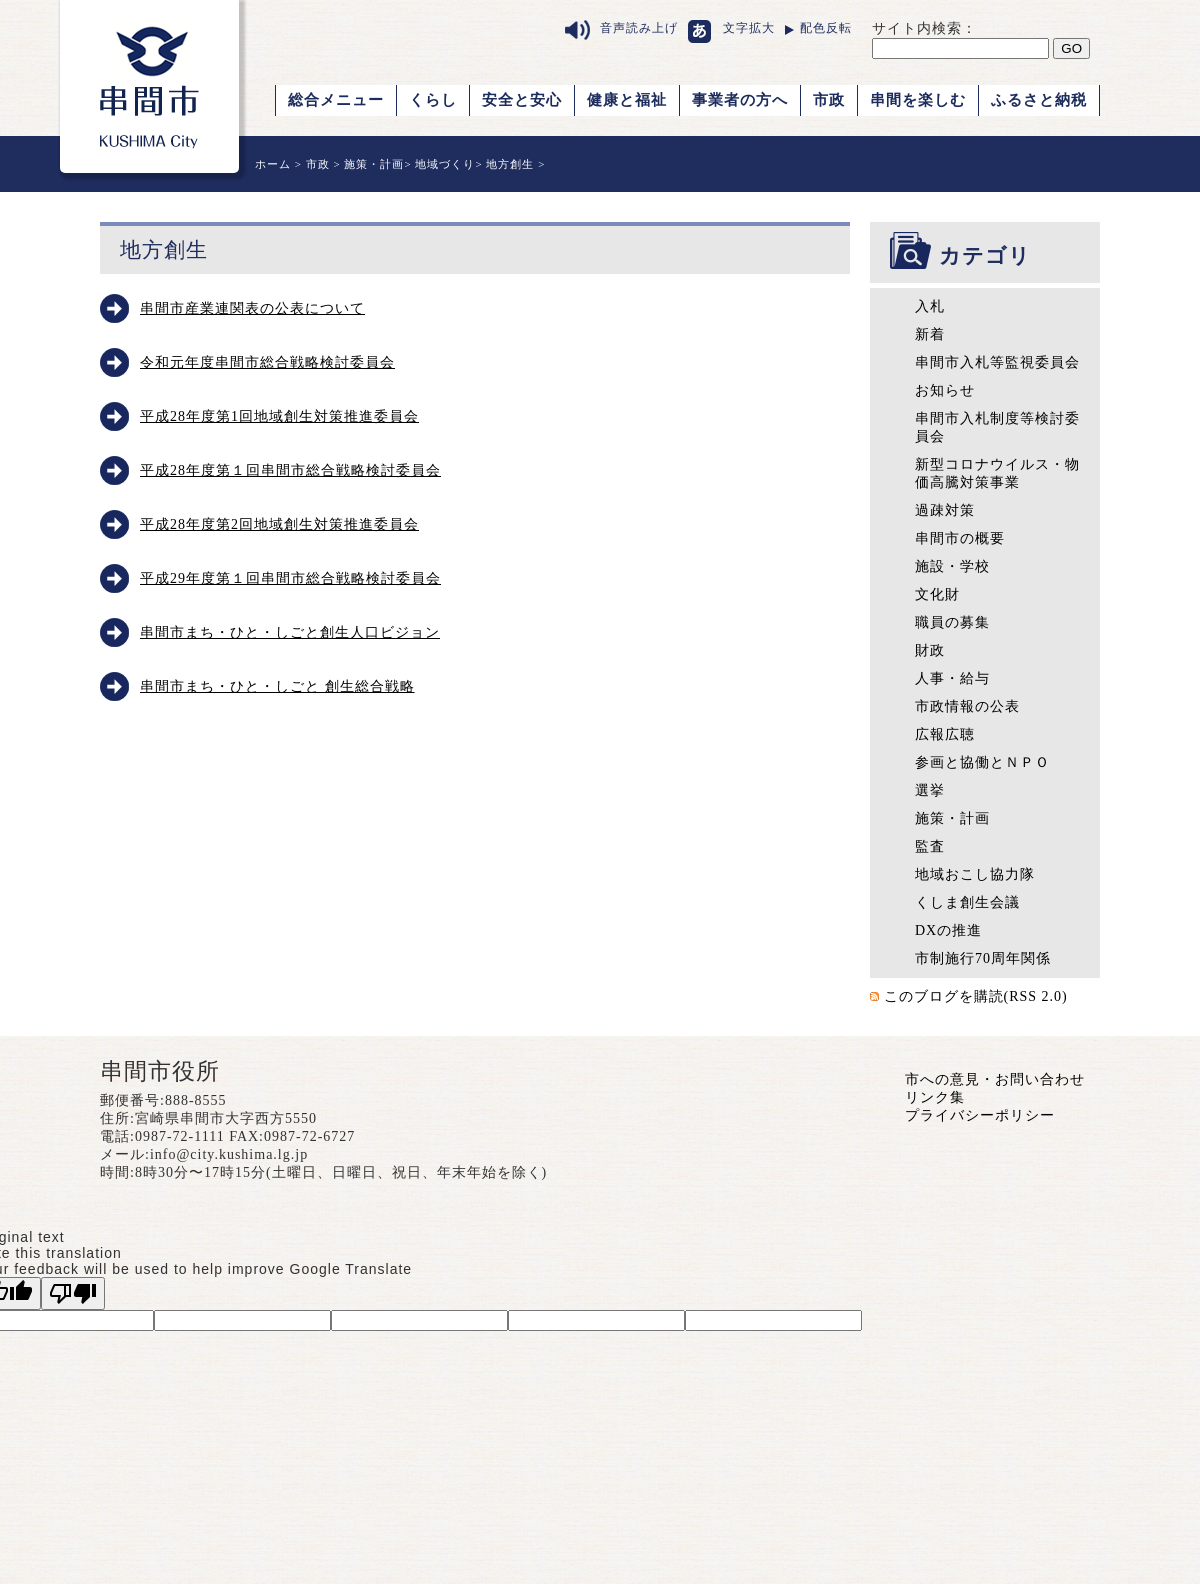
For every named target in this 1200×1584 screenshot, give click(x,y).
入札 (930, 306)
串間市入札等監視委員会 (997, 362)
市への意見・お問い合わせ (995, 1079)
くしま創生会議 (967, 902)
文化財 (937, 594)
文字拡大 (749, 28)
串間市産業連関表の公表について (252, 308)
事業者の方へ (740, 100)
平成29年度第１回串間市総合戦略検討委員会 (290, 578)
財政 (930, 650)
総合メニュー (336, 100)
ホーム (273, 164)
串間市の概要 (960, 538)
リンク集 (935, 1097)
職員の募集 (952, 622)
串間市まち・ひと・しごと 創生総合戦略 (277, 686)
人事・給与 (952, 678)
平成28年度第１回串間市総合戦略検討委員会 (290, 470)
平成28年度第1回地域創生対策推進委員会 (279, 416)
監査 (930, 846)
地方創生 (510, 164)
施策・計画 (374, 164)
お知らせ (945, 390)
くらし (433, 100)
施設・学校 (952, 566)
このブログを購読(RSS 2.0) (976, 996)
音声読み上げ (639, 28)
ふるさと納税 (1039, 100)
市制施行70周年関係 (983, 958)
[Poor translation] (73, 1293)
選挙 (930, 790)
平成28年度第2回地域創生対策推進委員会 (279, 524)
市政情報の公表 (967, 706)
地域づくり (445, 164)
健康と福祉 (627, 100)
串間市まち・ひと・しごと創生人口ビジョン (290, 632)
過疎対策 (945, 510)
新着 (930, 334)
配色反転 (826, 28)
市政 (829, 100)
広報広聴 (945, 734)
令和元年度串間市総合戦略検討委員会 (267, 362)
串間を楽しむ (918, 100)
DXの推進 (948, 930)
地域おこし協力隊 (975, 874)
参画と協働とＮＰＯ (982, 762)
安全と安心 (522, 100)
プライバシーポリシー (980, 1115)
